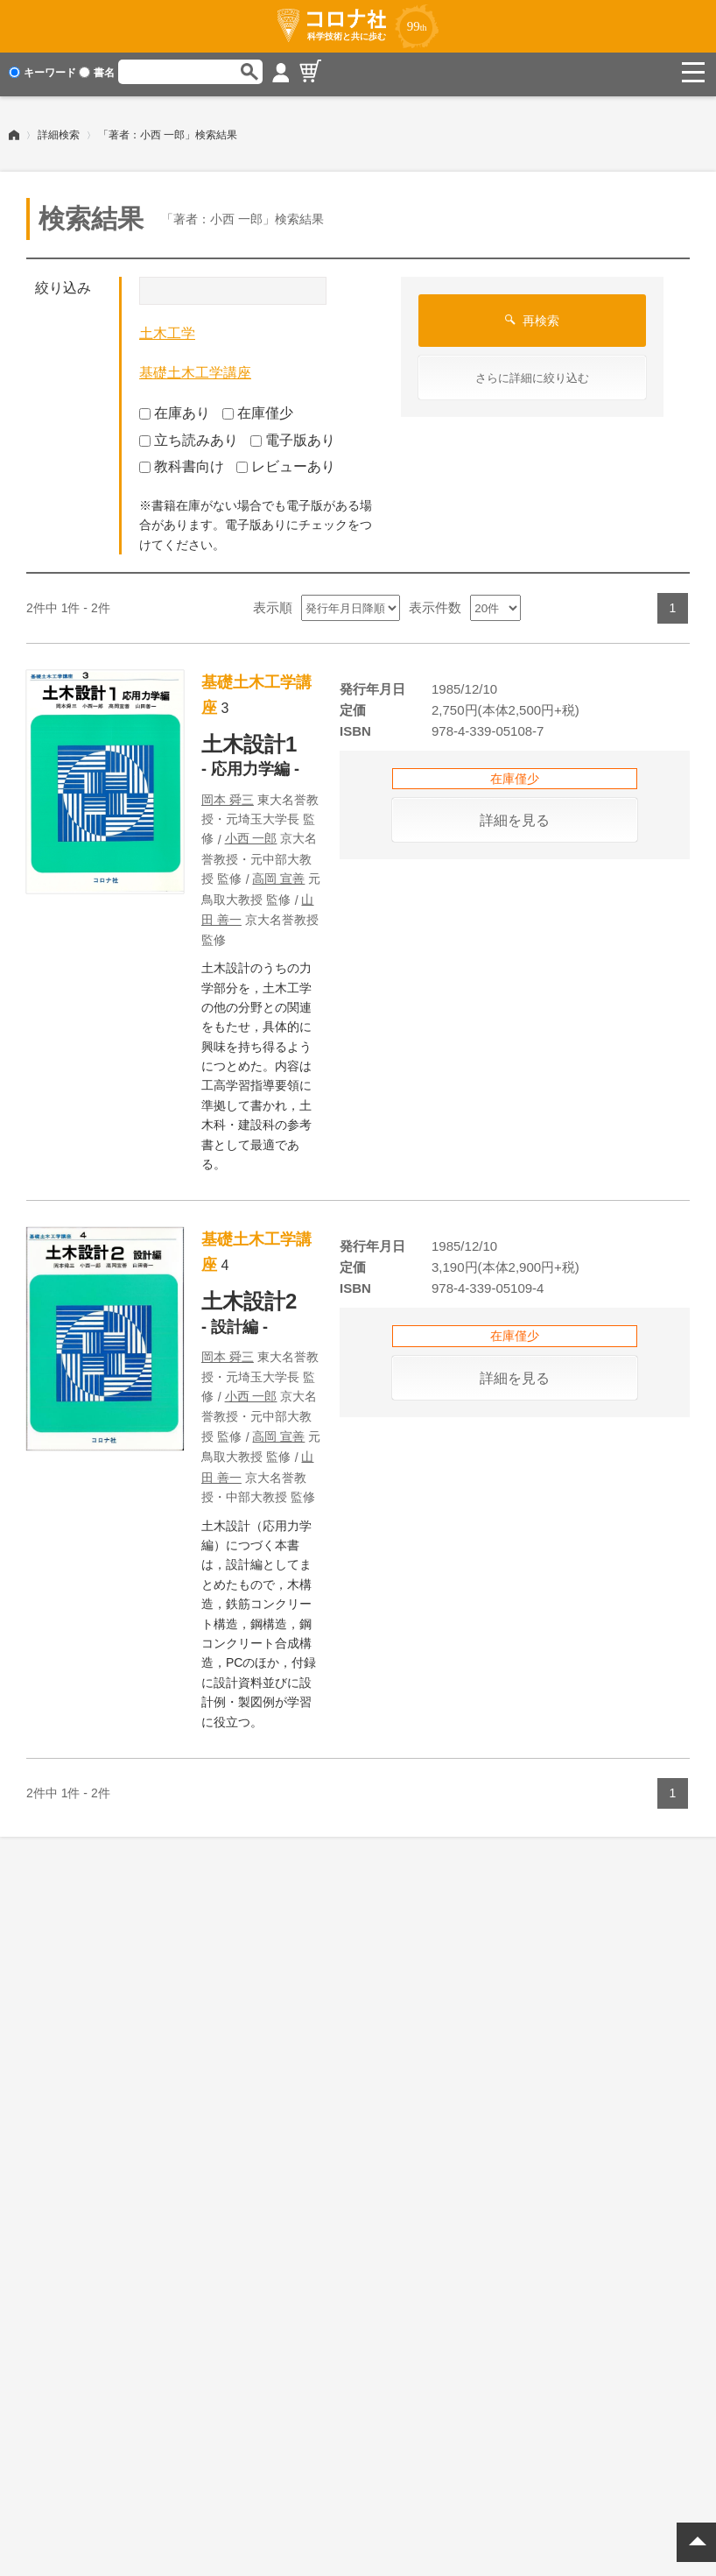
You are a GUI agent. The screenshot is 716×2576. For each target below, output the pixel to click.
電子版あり (292, 434)
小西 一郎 (251, 834)
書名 (97, 73)
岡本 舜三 (227, 795)
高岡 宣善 (278, 874)
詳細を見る (515, 815)
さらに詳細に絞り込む (532, 373)
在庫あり (174, 408)
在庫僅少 (257, 408)
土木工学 (167, 328)
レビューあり (285, 462)
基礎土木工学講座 (195, 368)
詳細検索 (59, 130)
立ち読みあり (188, 434)
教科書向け (181, 462)
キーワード (42, 73)
